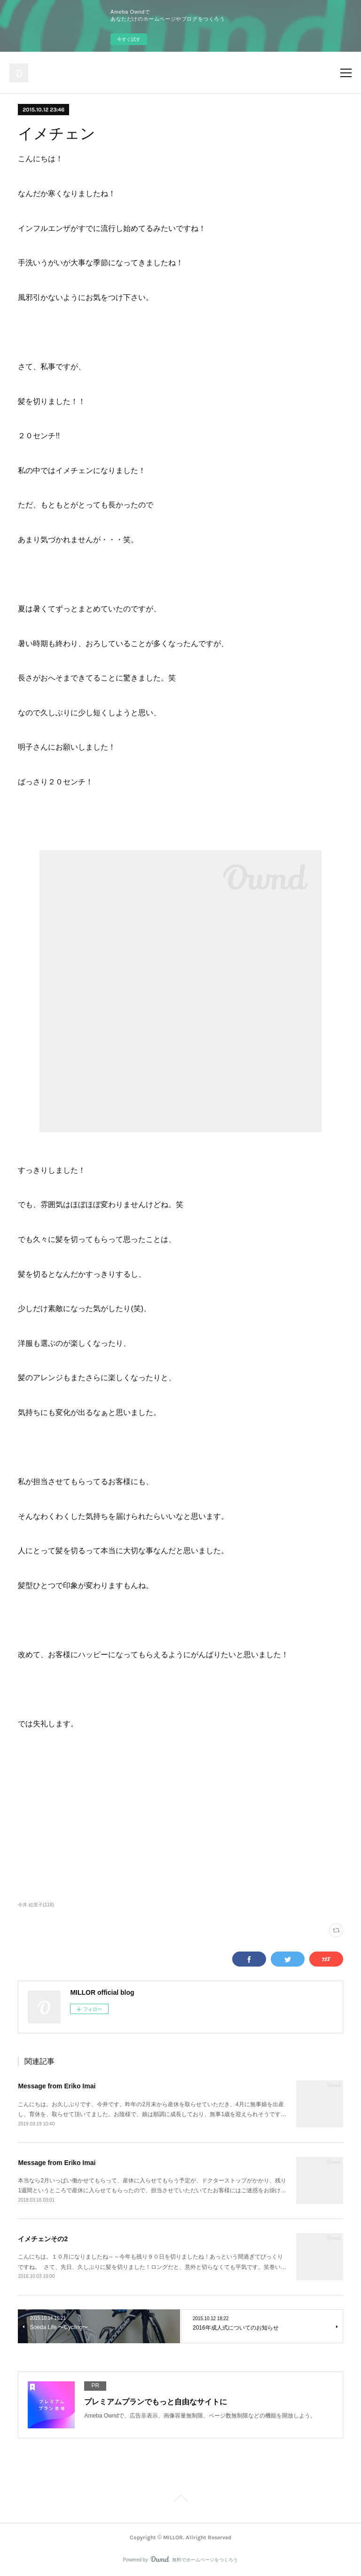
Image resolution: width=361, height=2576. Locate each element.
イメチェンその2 (43, 2239)
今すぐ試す (129, 39)
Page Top (180, 2500)
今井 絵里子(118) (36, 1904)
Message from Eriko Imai (56, 2086)
